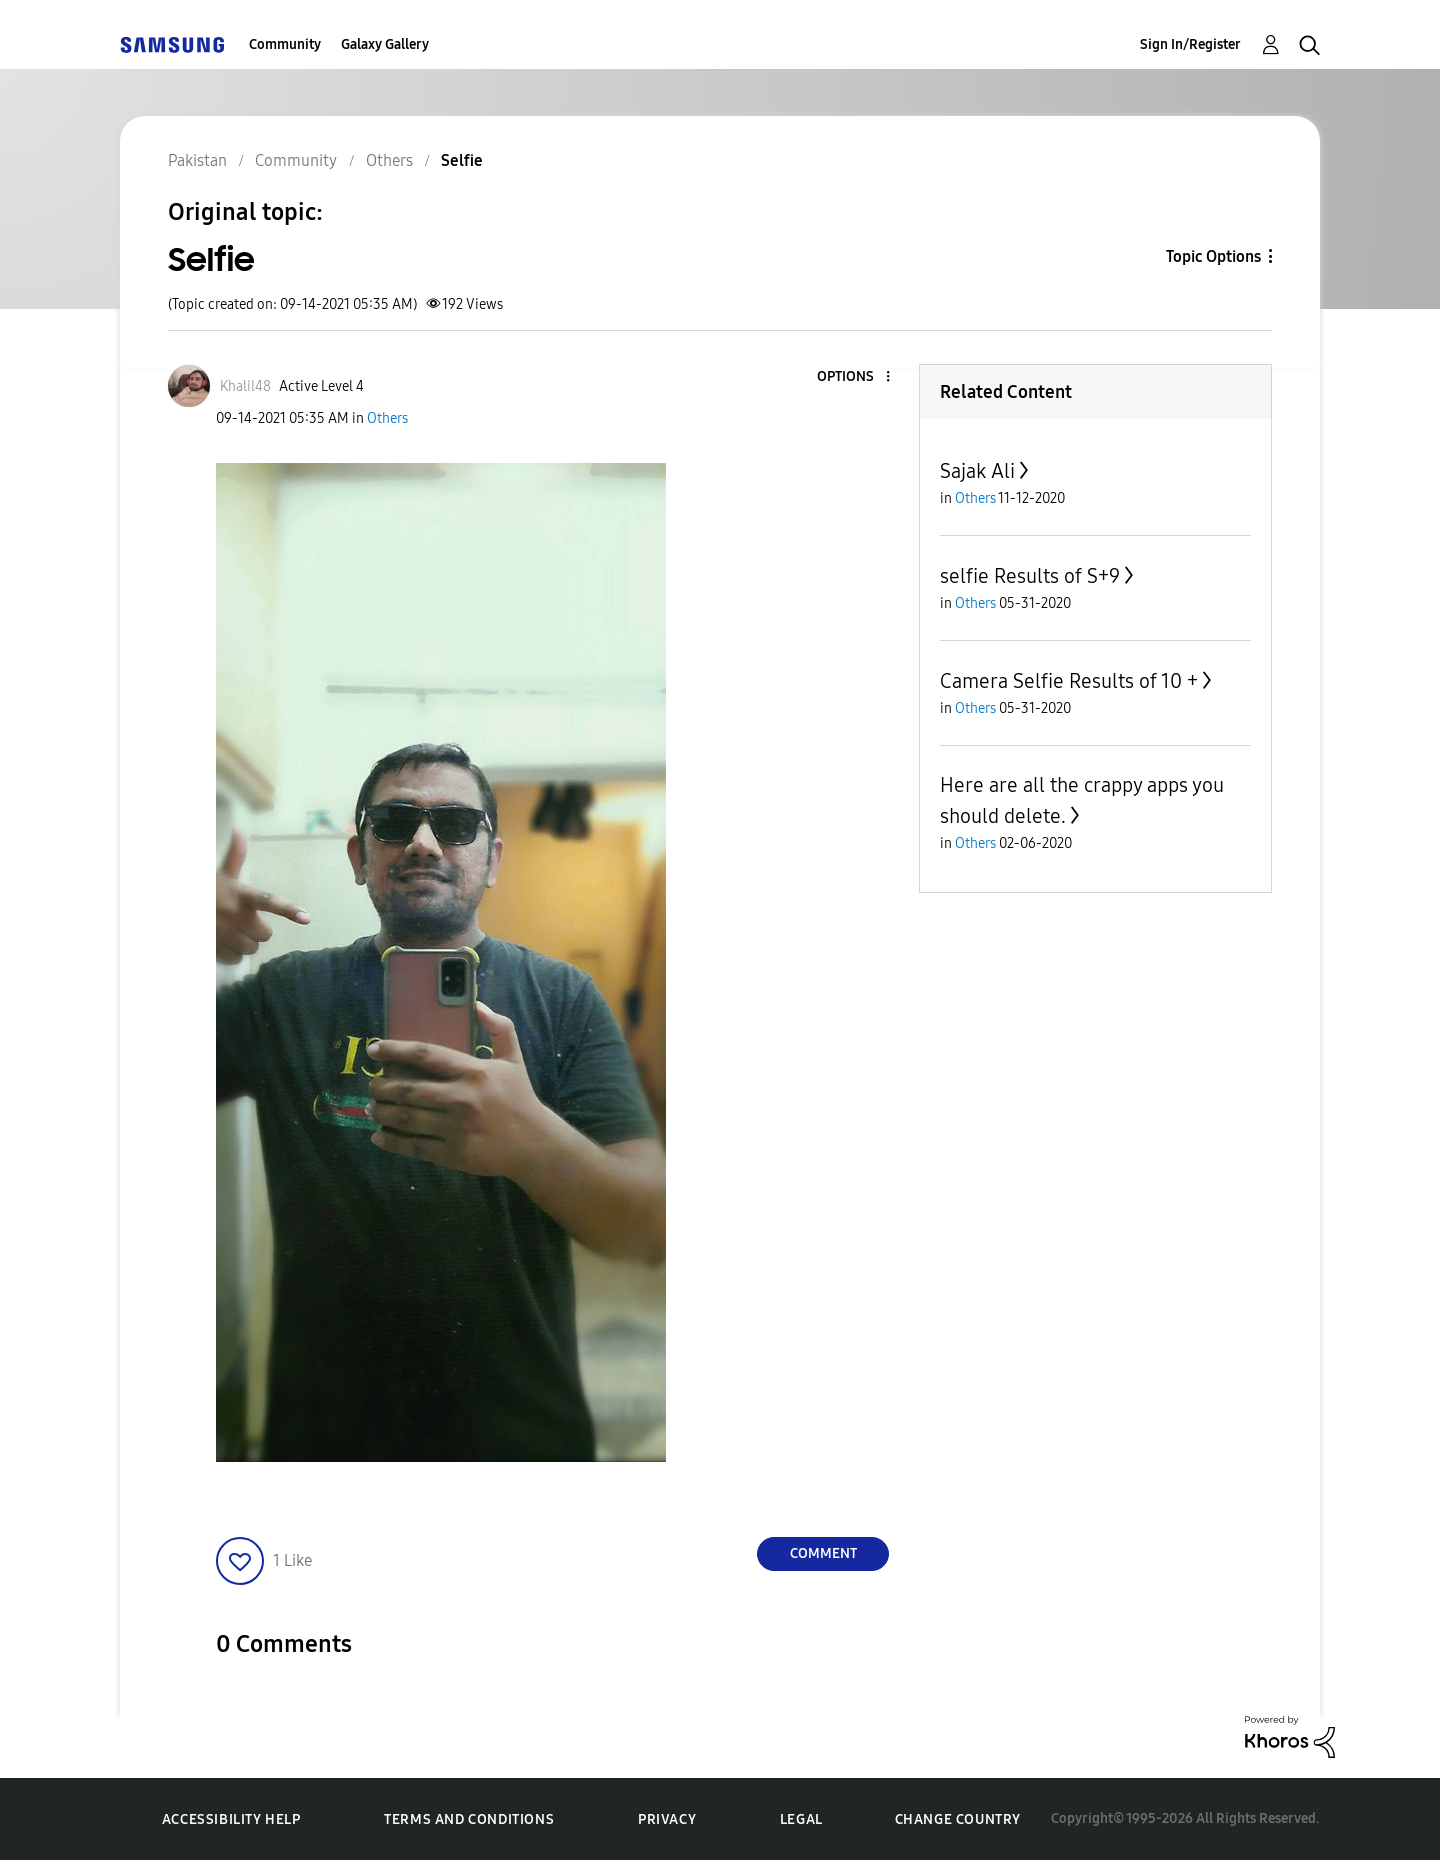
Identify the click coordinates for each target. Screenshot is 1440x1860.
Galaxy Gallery (385, 44)
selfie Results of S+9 (1030, 576)
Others (387, 418)
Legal (801, 1819)
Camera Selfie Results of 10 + (1069, 681)
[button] (855, 377)
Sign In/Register (1190, 44)
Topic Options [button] (1213, 256)
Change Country (958, 1819)
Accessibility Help (231, 1819)
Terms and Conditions (469, 1819)
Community (285, 44)
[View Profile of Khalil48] (245, 386)
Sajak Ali (977, 471)
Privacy (667, 1819)
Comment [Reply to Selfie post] (823, 1553)
